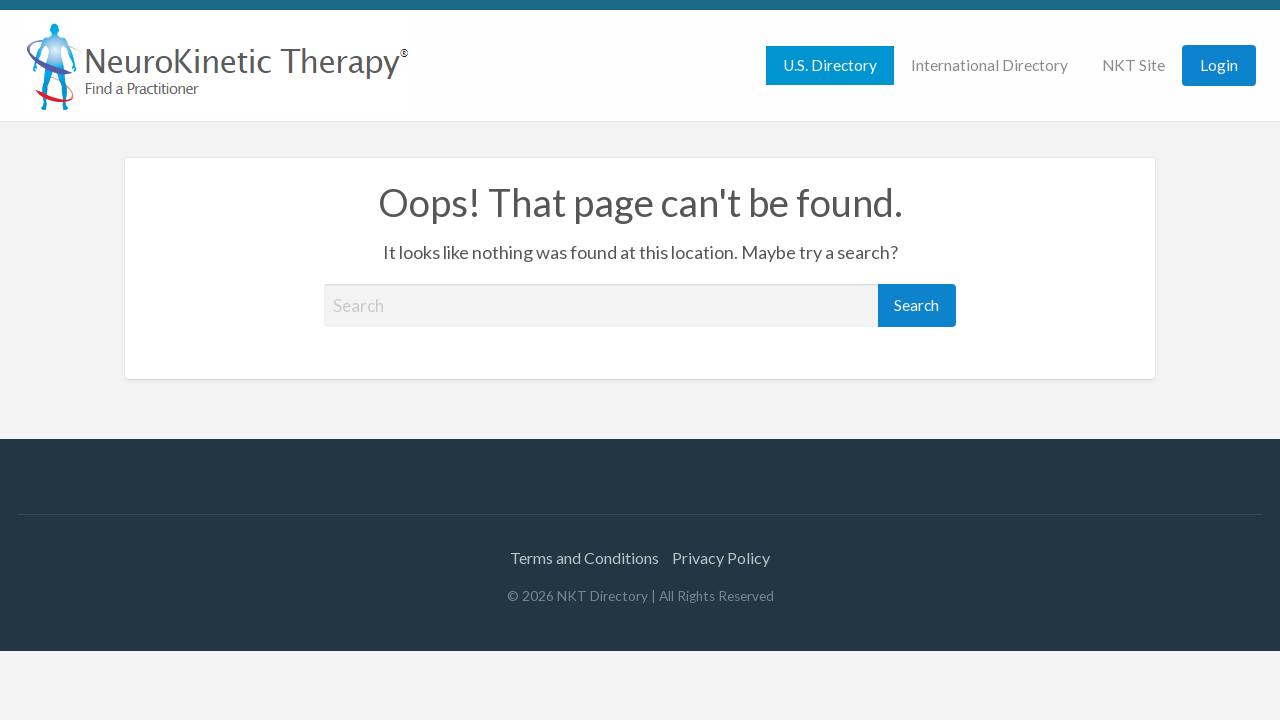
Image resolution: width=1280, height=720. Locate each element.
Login (1219, 65)
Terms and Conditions (584, 557)
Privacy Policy (721, 557)
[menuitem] (830, 65)
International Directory (989, 65)
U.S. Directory (830, 65)
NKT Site (1133, 65)
